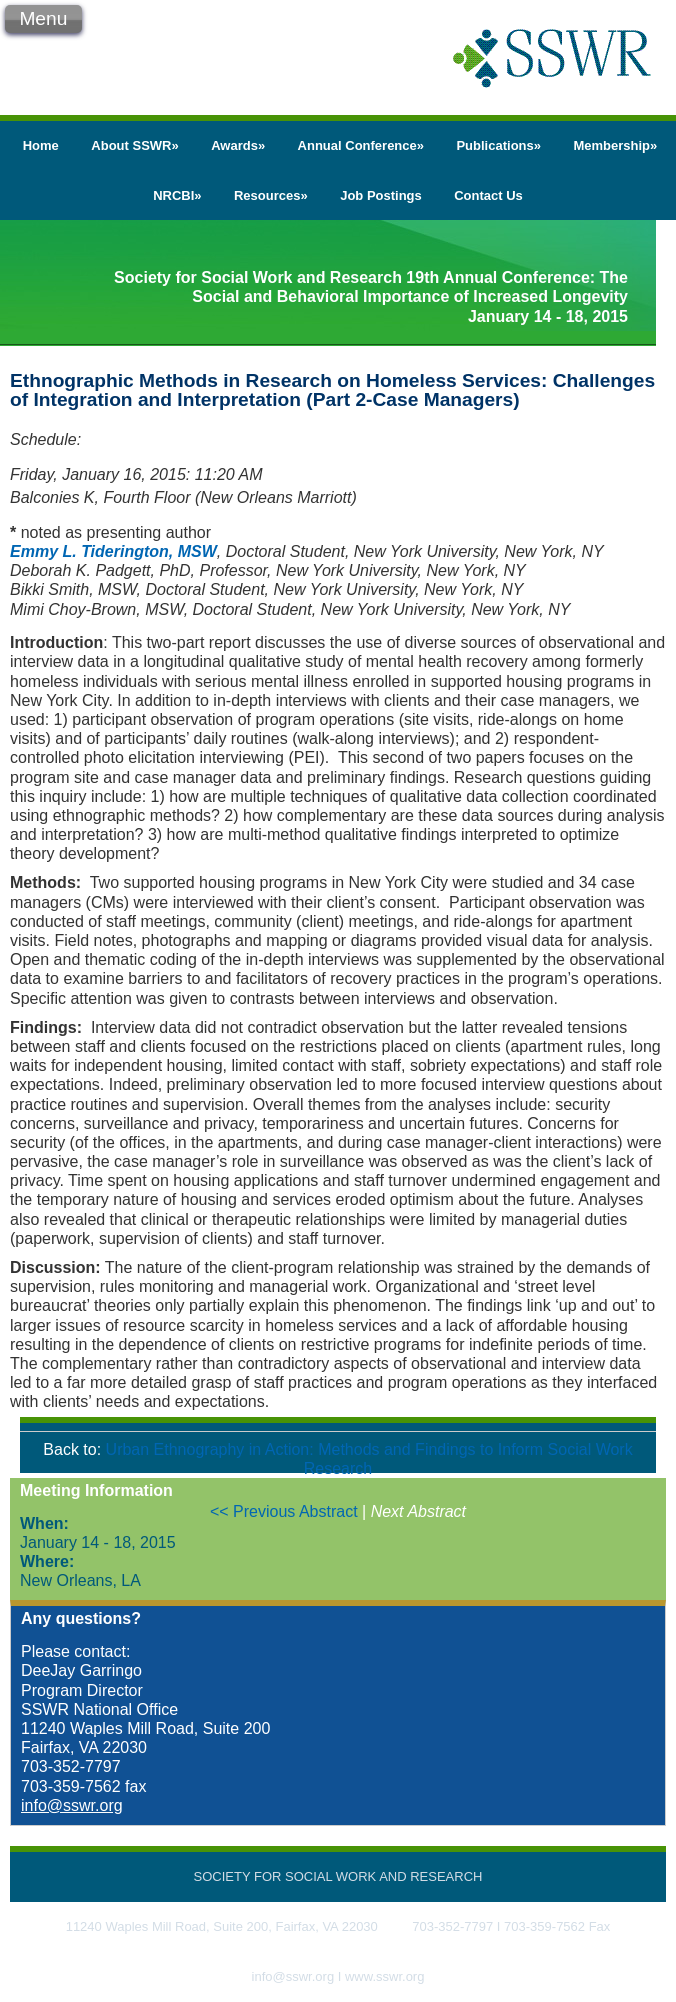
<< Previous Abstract (286, 1511)
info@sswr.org (72, 1805)
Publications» (498, 145)
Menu (43, 18)
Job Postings (381, 195)
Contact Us (488, 195)
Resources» (271, 195)
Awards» (238, 145)
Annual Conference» (361, 145)
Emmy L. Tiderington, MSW (113, 551)
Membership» (615, 145)
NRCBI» (177, 195)
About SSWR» (134, 145)
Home (41, 145)
